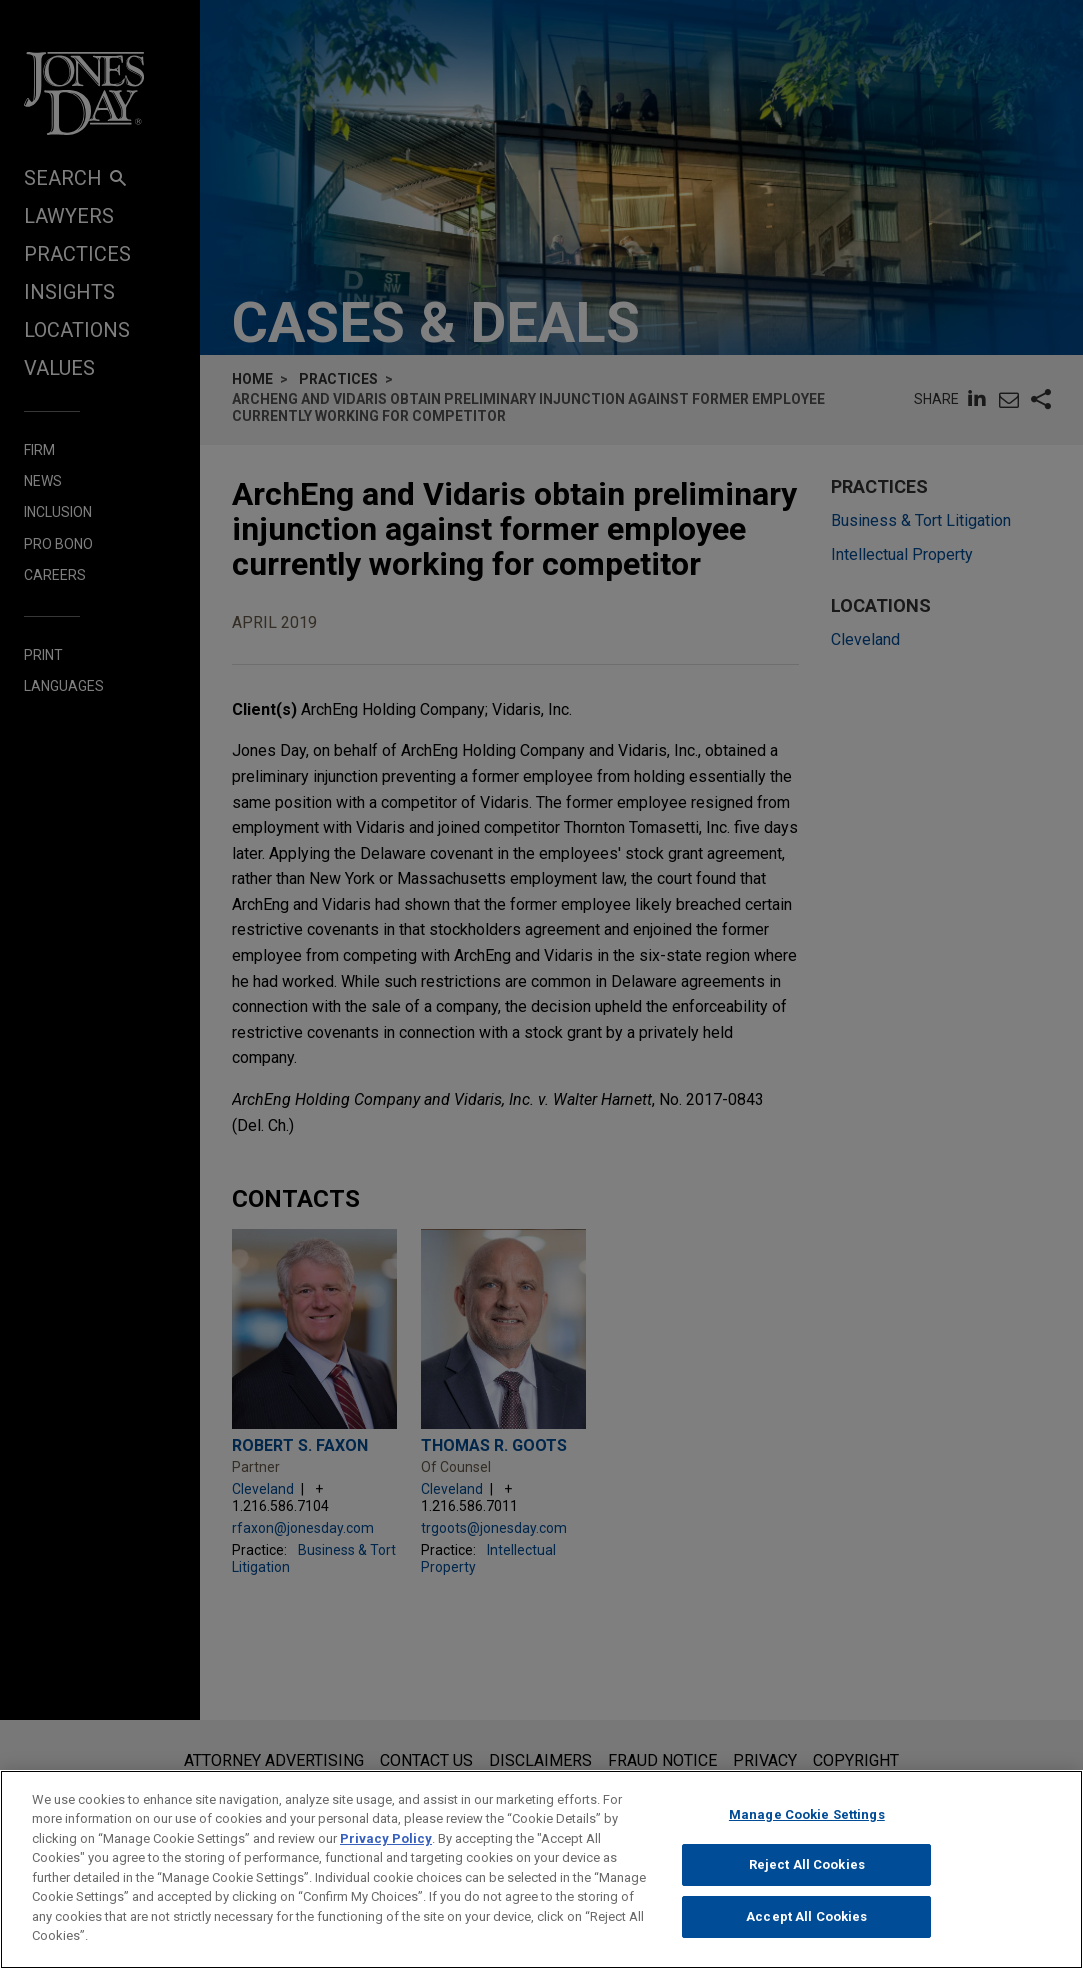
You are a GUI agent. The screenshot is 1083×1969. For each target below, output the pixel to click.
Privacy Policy (386, 1852)
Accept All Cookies (806, 1930)
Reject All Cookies (807, 1879)
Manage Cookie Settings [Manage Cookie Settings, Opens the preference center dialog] (807, 1828)
